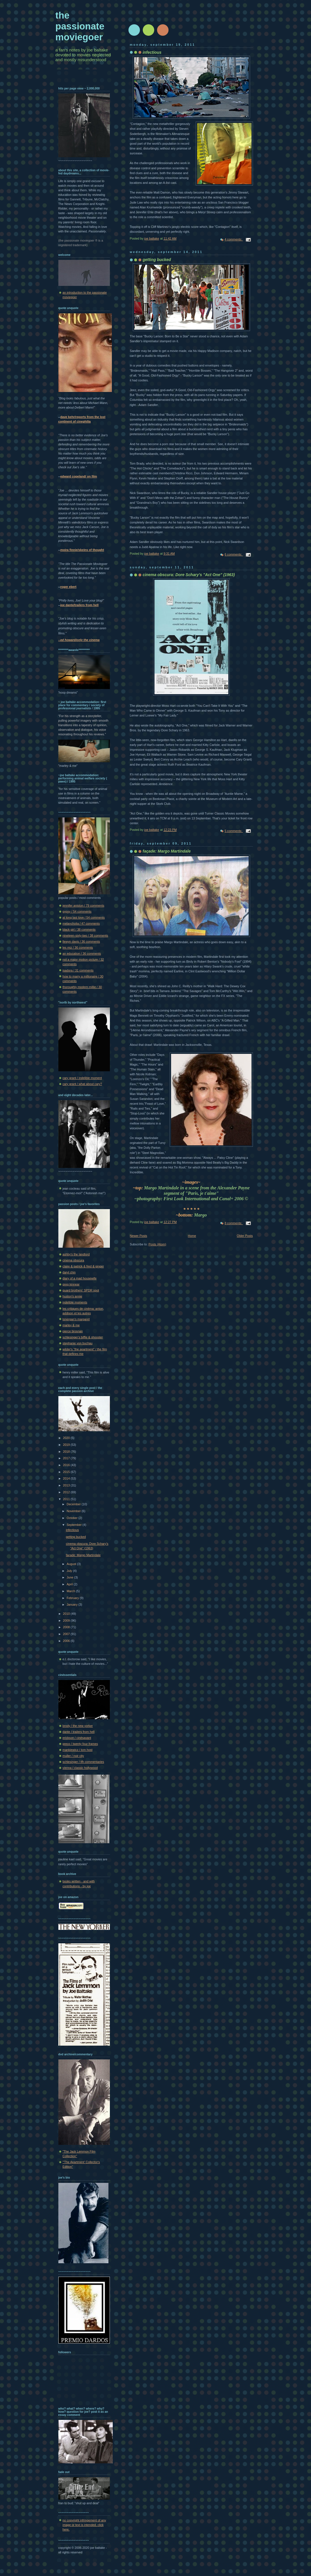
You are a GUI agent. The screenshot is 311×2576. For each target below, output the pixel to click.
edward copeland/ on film (78, 476)
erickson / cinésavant (77, 1737)
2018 (67, 1451)
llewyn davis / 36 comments (81, 941)
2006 (67, 1641)
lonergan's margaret (76, 1319)
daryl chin (69, 1272)
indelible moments (75, 1302)
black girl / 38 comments (79, 929)
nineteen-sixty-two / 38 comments (85, 935)
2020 (67, 1438)
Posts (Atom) (157, 1244)
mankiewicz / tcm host (78, 1749)
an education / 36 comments (82, 953)
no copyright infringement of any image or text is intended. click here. (84, 2525)
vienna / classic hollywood (80, 1767)
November (74, 1511)
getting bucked (76, 1536)
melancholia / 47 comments (81, 923)
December (74, 1504)
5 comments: (234, 831)
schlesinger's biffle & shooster (83, 1337)
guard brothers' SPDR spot (81, 1290)
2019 (67, 1444)
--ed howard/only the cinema (79, 640)
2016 (67, 1465)
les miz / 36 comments (78, 947)
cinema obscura (73, 1260)
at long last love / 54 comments (84, 917)
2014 (67, 1478)
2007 (67, 1634)
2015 (67, 1472)
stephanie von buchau (78, 1343)
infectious (72, 1530)
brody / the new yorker (78, 1725)
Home (192, 1235)
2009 (67, 1620)
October (72, 1518)
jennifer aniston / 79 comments (83, 905)
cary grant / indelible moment (82, 1078)
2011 (67, 1499)
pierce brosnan (73, 1331)
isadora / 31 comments (78, 970)
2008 (67, 1627)
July (70, 1570)
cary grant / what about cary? (82, 1084)
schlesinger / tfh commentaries (83, 1761)
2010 (67, 1613)
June (70, 1577)
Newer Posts (138, 1235)
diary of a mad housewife (80, 1278)
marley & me (71, 1325)
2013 (67, 1485)
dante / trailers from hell (79, 1731)
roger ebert (68, 586)
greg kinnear (71, 1284)
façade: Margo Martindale (83, 1555)
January (72, 1604)
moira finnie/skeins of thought (82, 550)
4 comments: (234, 239)
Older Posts (245, 1235)
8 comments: (234, 1223)
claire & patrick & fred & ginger (83, 1266)
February (73, 1598)
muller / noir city (73, 1755)
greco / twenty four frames (80, 1743)
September (74, 1524)
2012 (67, 1492)
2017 (67, 1458)
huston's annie (72, 1296)
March (71, 1591)
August (72, 1564)
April (70, 1584)
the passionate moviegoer (80, 26)
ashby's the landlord (76, 1254)
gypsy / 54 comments (77, 911)
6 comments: (234, 554)
